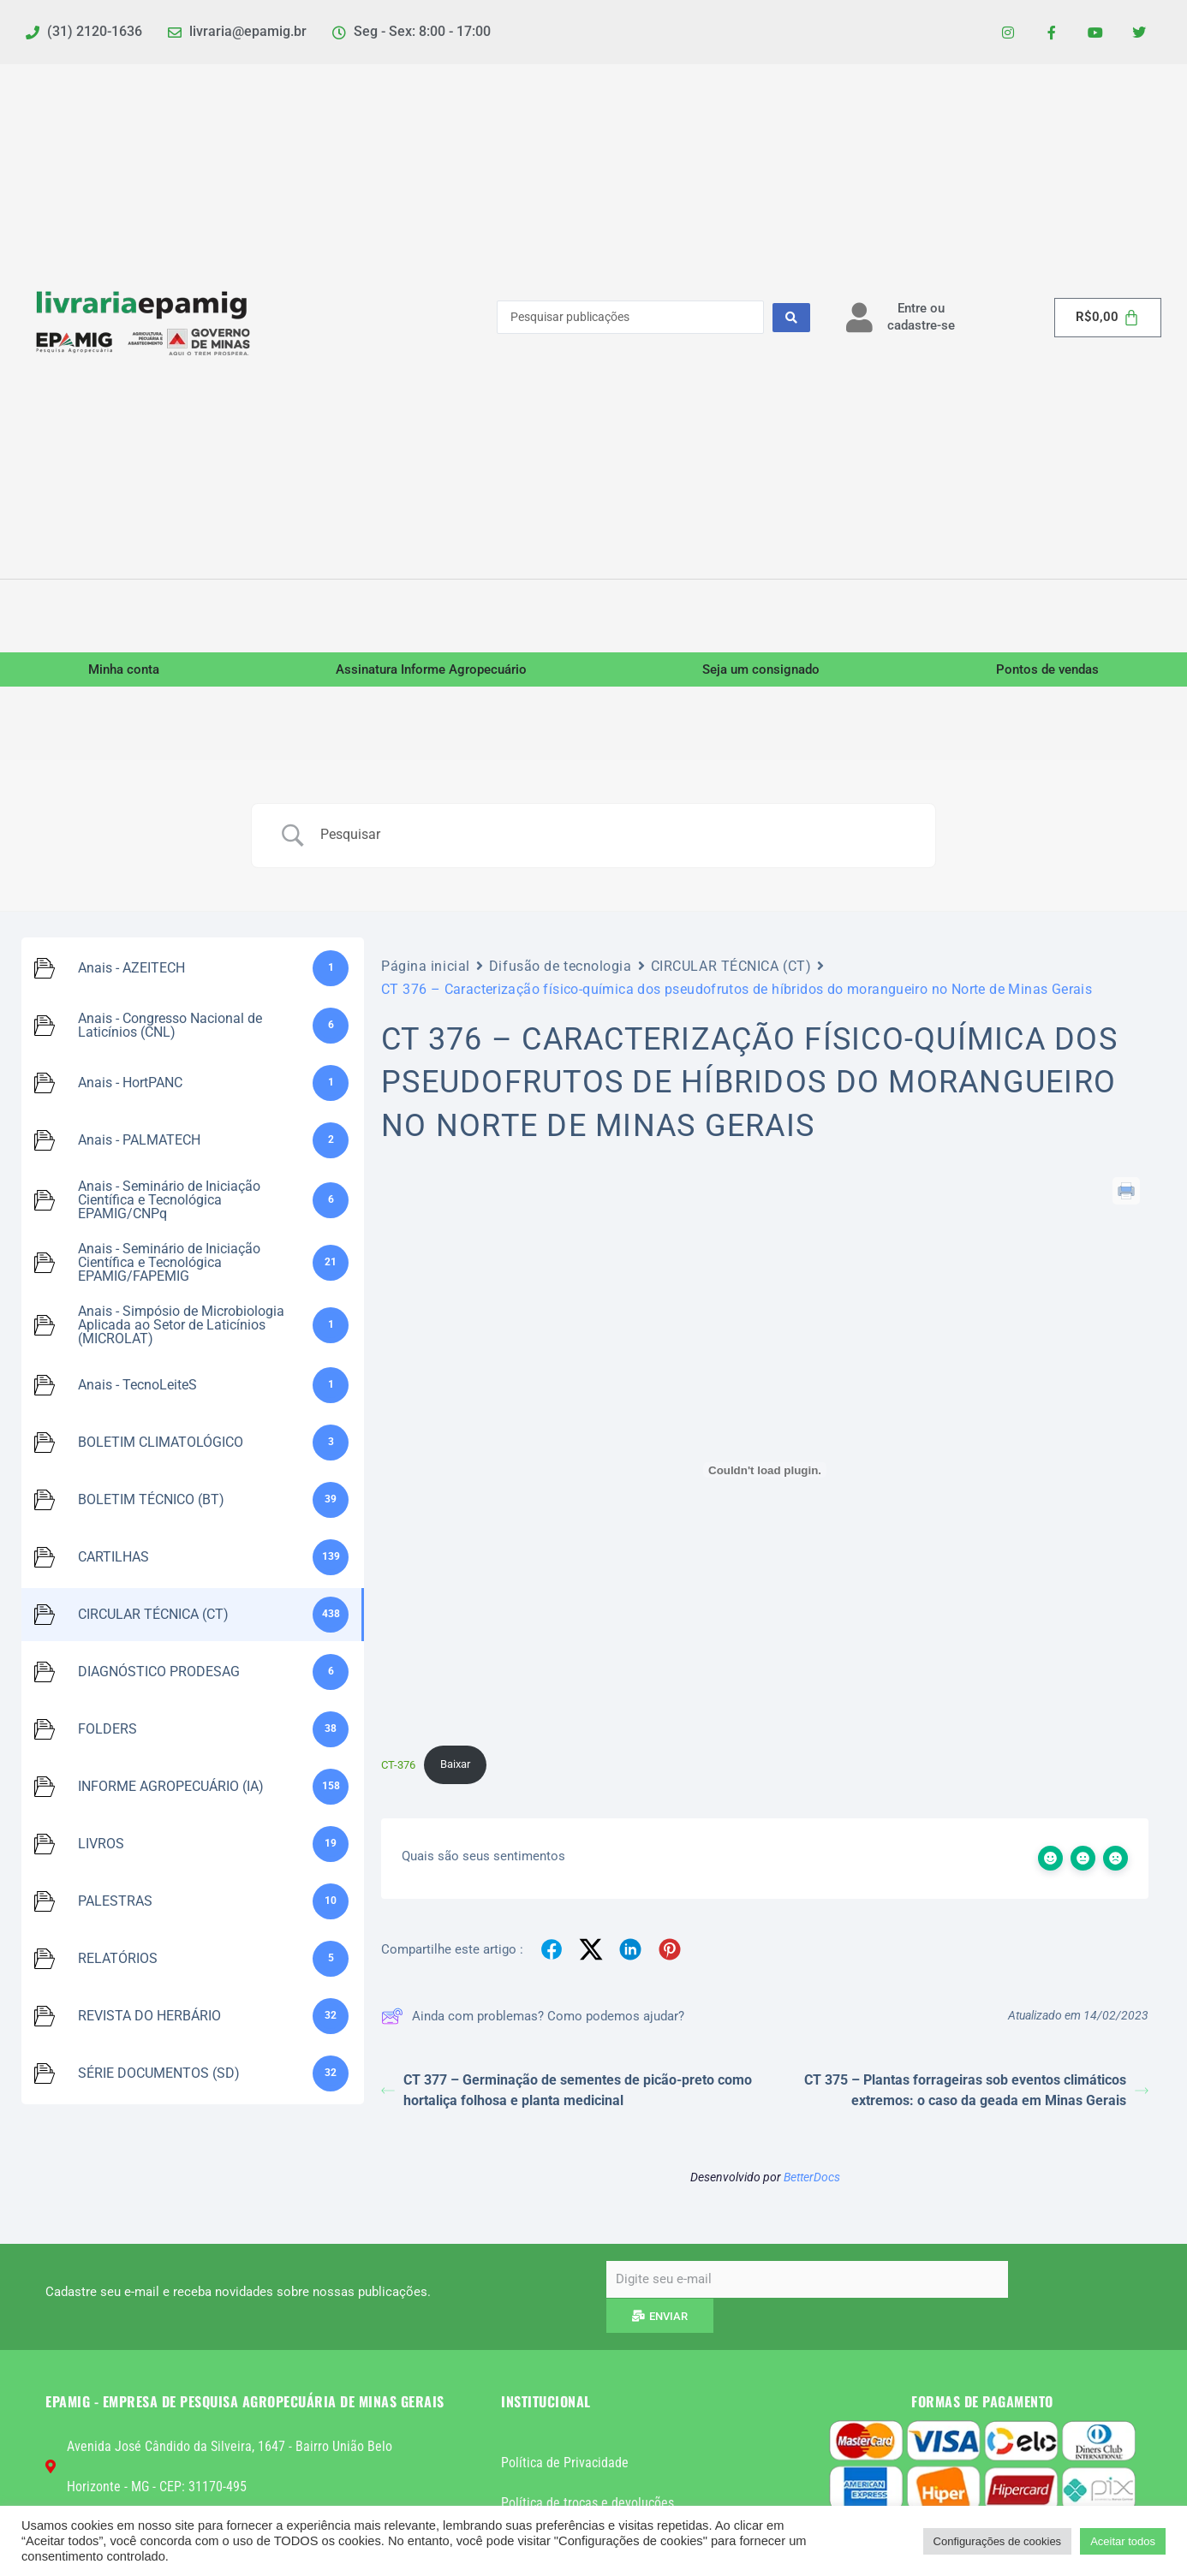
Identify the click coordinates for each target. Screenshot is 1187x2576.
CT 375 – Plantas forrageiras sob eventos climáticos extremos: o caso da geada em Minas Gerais (976, 2090)
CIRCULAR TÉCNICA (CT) (731, 966)
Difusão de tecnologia (560, 966)
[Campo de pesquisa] (614, 835)
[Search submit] (791, 317)
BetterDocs (812, 2177)
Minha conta (123, 669)
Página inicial (425, 966)
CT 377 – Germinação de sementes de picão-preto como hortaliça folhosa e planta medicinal (566, 2090)
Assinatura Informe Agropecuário (431, 669)
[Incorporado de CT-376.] (764, 1470)
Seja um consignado (761, 669)
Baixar (455, 1764)
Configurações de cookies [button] (997, 2541)
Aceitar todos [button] (1122, 2541)
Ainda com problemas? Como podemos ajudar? (532, 2016)
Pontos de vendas (1047, 669)
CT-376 (398, 1764)
